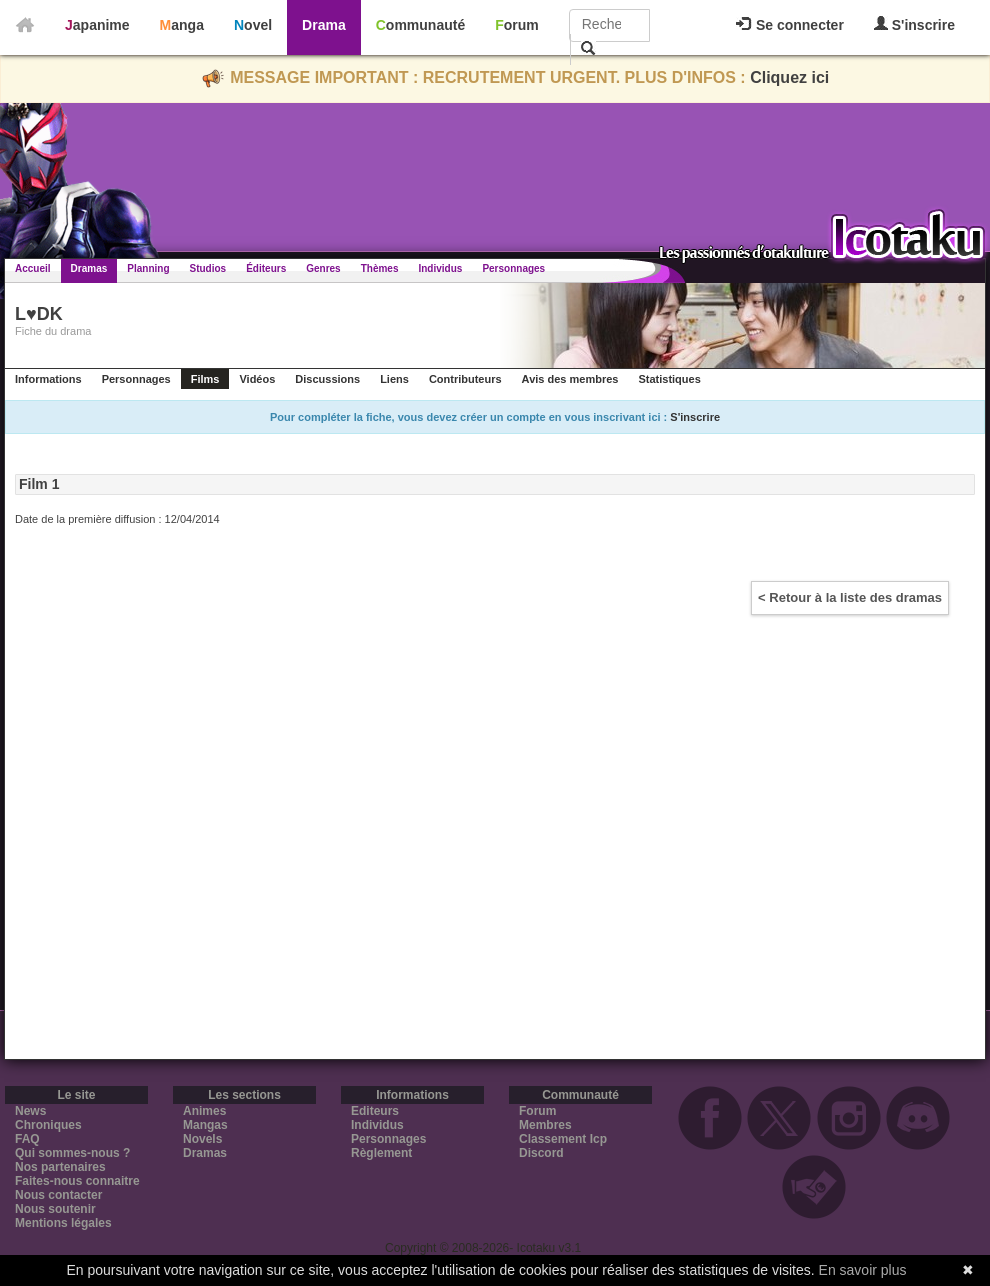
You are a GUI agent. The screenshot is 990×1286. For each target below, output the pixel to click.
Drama (324, 25)
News (30, 1111)
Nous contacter (58, 1195)
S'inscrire (914, 24)
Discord (541, 1153)
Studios (208, 268)
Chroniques (48, 1125)
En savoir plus (863, 1270)
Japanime (97, 25)
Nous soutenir (55, 1209)
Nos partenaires (60, 1167)
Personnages (513, 268)
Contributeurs (465, 379)
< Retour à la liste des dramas (850, 597)
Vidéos (257, 379)
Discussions (327, 379)
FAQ (27, 1139)
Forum (517, 25)
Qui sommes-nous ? (72, 1153)
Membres (545, 1125)
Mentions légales (63, 1223)
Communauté (420, 25)
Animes (204, 1111)
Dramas (89, 268)
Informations (48, 379)
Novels (202, 1139)
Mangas (205, 1125)
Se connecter (790, 25)
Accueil (33, 268)
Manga (182, 25)
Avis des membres (570, 379)
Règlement (381, 1153)
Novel (253, 25)
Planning (148, 268)
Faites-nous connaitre (77, 1181)
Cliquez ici (789, 77)
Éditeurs (266, 268)
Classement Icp (563, 1139)
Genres (323, 268)
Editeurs (375, 1111)
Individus (440, 268)
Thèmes (380, 268)
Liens (394, 379)
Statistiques (669, 379)
